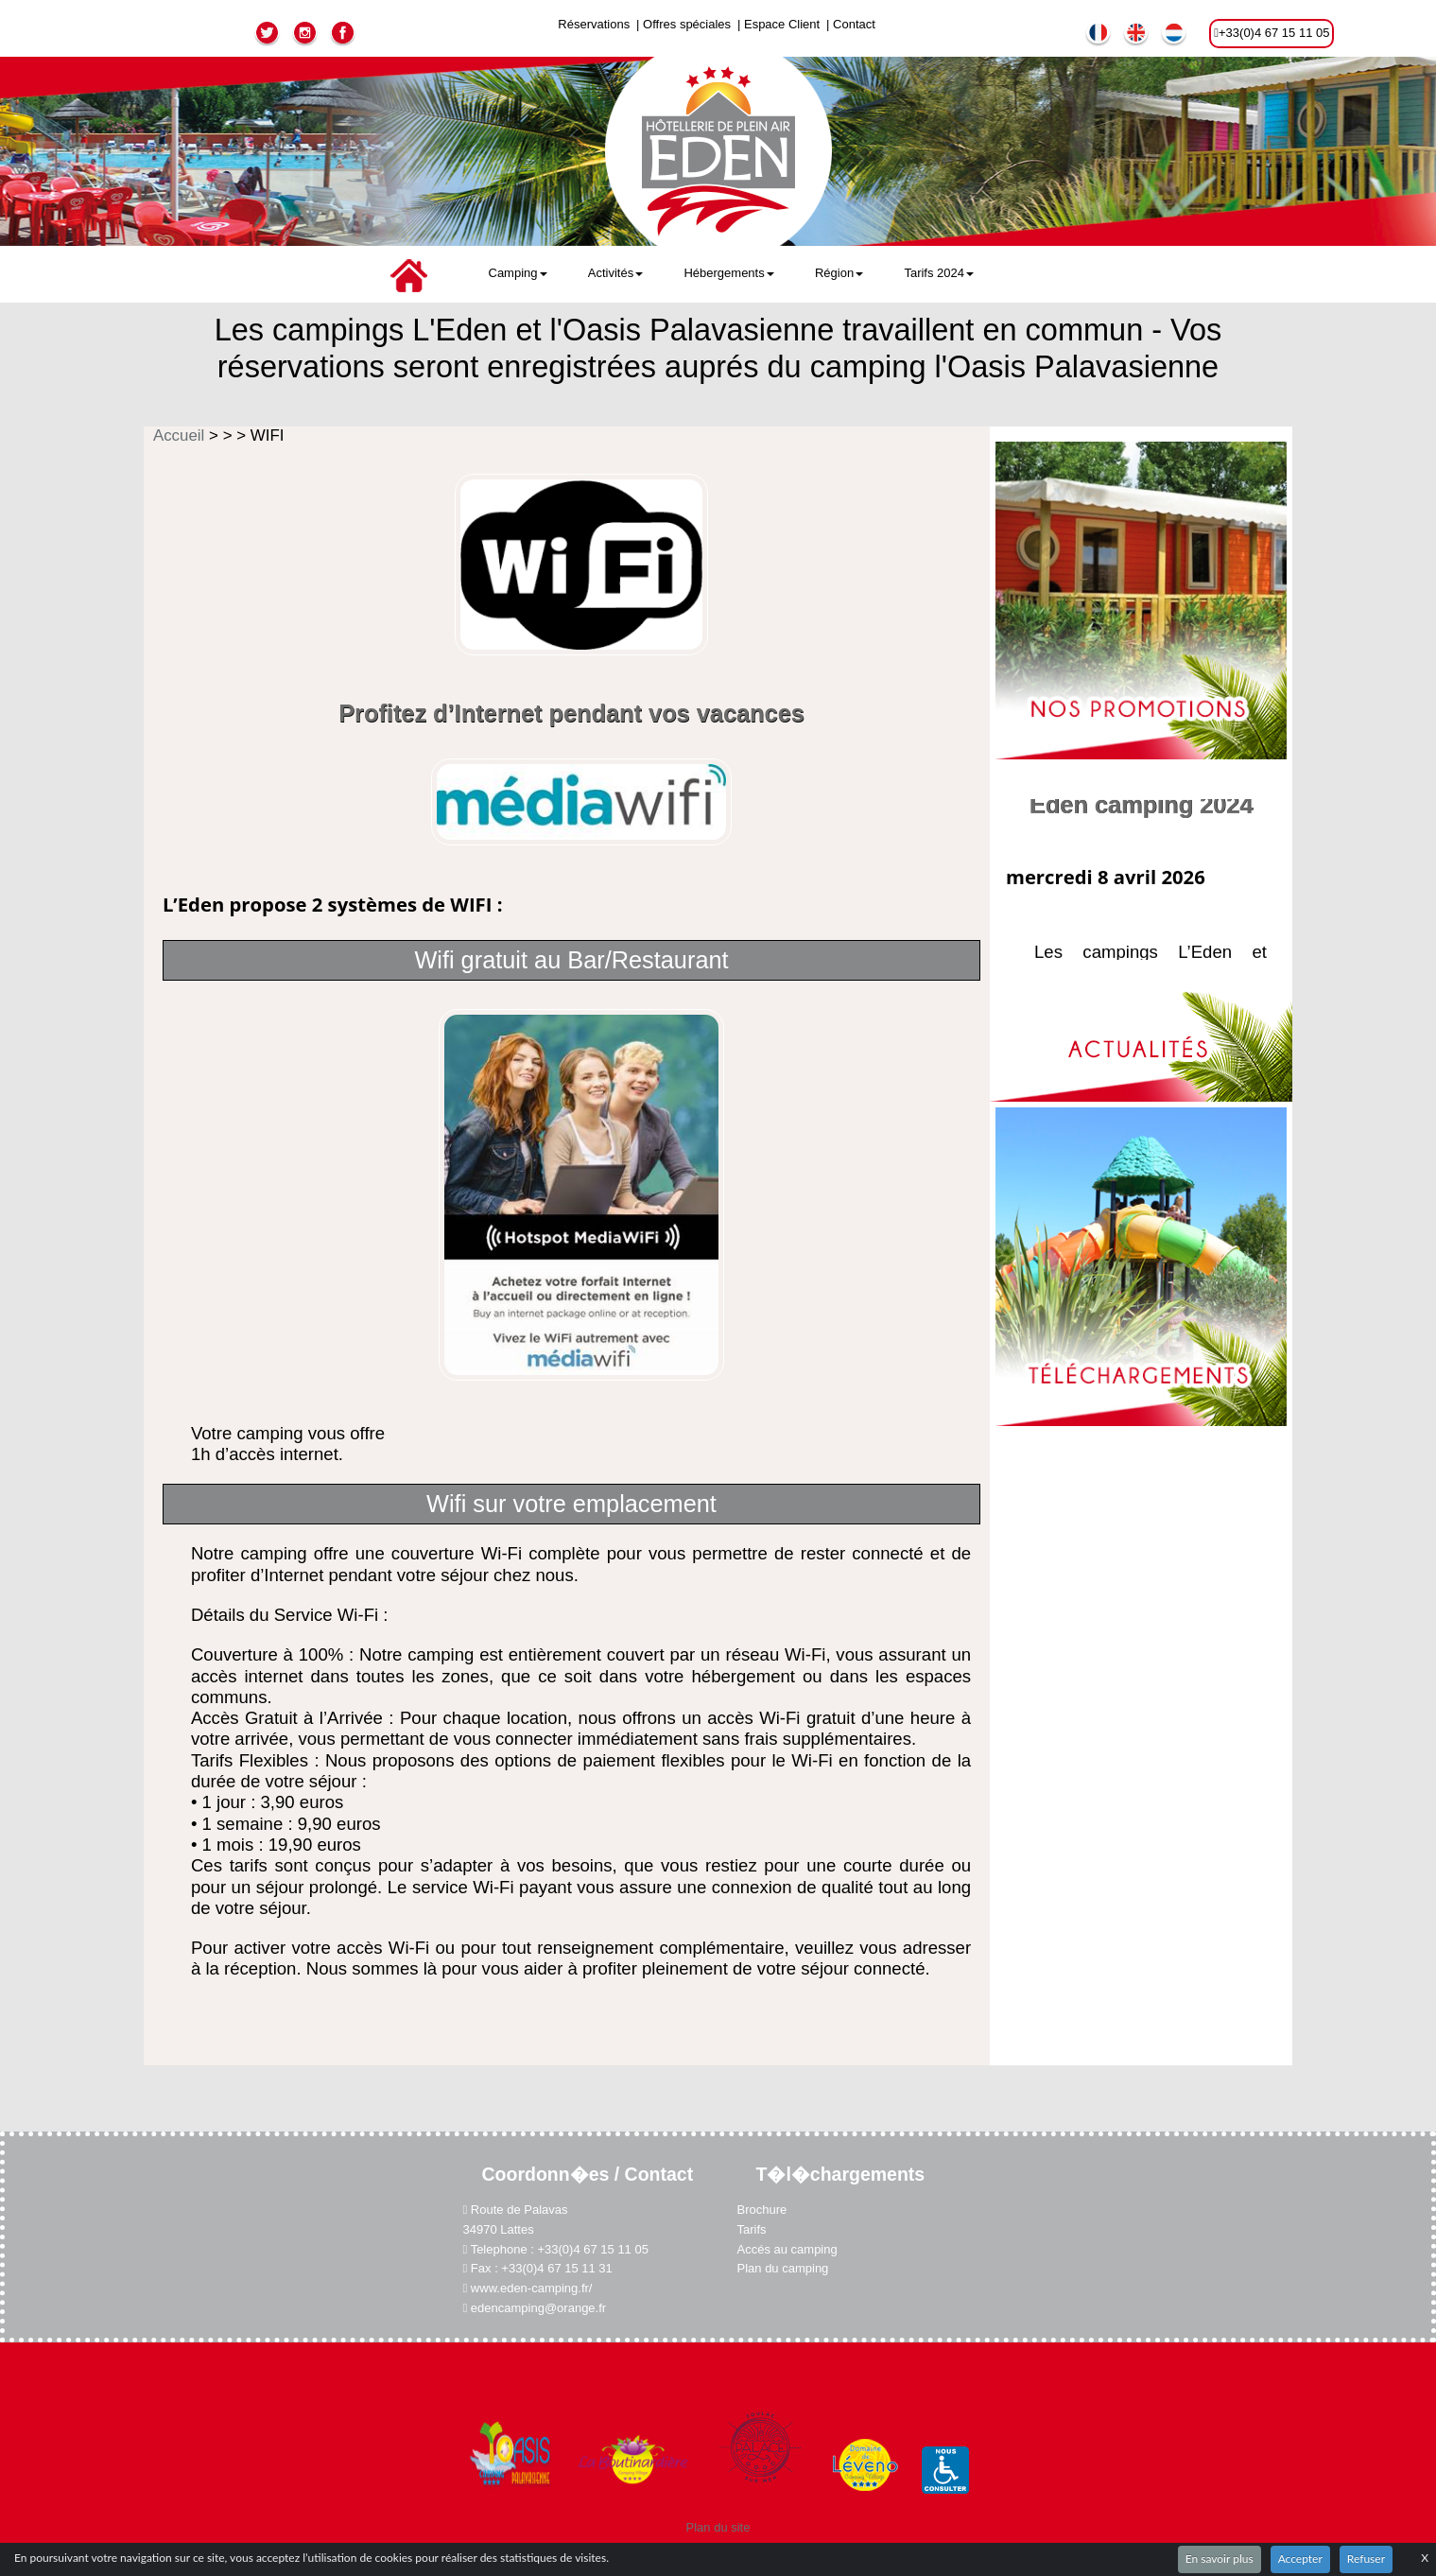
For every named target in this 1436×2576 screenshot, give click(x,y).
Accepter (1300, 2558)
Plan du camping (783, 2262)
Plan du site (718, 2494)
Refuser (1366, 2558)
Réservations (594, 24)
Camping (518, 273)
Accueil (181, 435)
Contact (854, 24)
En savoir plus (1219, 2558)
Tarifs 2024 (939, 273)
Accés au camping (788, 2246)
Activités (615, 273)
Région (839, 273)
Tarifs (751, 2231)
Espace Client (782, 24)
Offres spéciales (687, 24)
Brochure (761, 2214)
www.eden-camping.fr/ (525, 2279)
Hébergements (728, 273)
